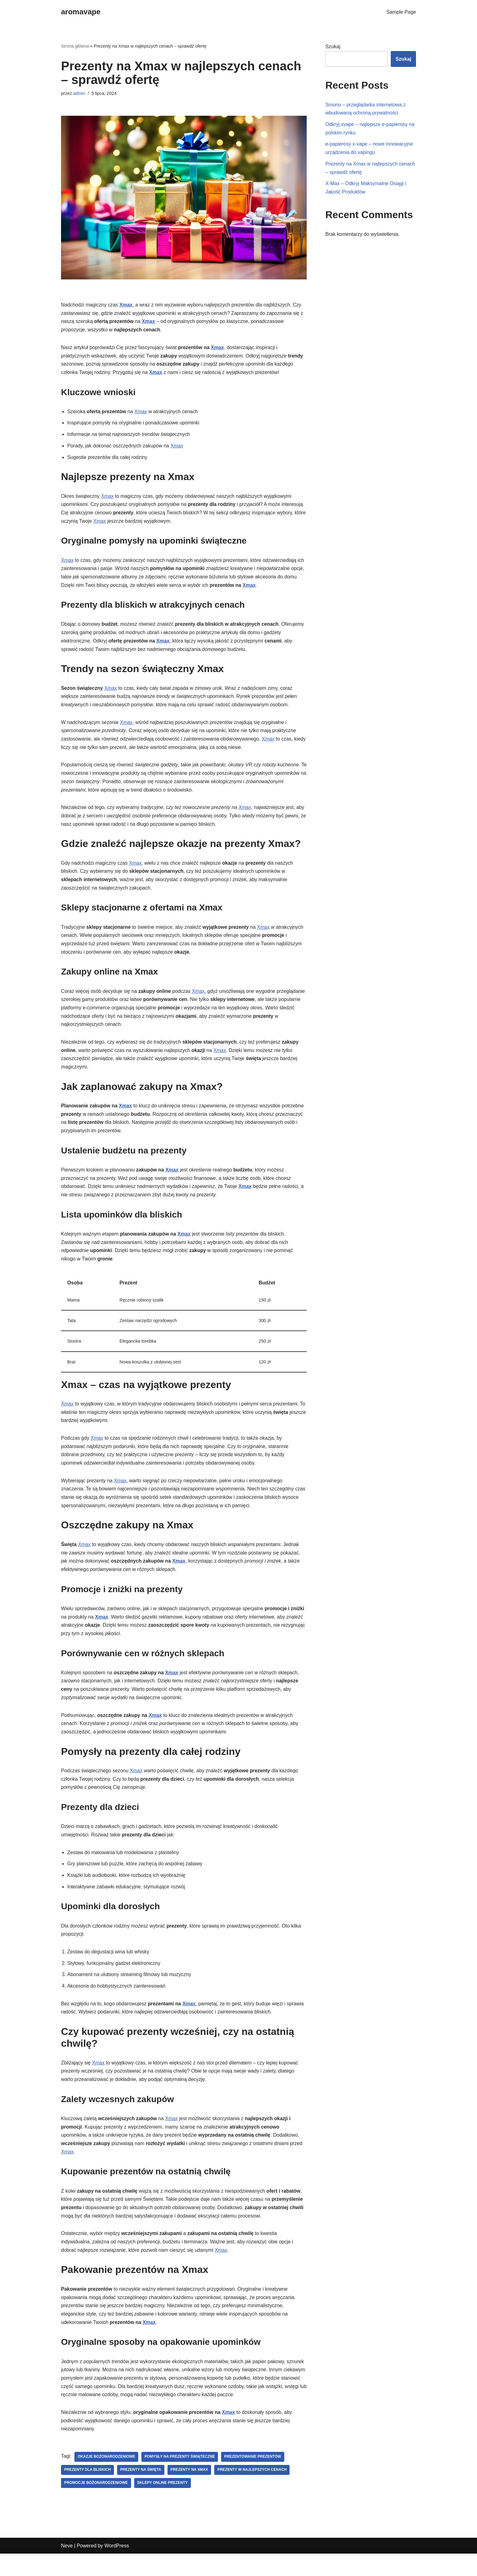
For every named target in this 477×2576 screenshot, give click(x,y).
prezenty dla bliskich (87, 2492)
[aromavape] (81, 12)
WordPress (116, 2568)
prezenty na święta (141, 2492)
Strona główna (75, 46)
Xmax (126, 305)
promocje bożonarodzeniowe (96, 2505)
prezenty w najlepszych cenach (253, 2492)
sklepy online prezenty (163, 2505)
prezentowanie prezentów (254, 2479)
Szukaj (332, 46)
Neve (67, 2568)
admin (79, 93)
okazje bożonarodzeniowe (107, 2479)
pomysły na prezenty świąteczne (180, 2479)
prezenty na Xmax (190, 2492)
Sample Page (401, 12)
